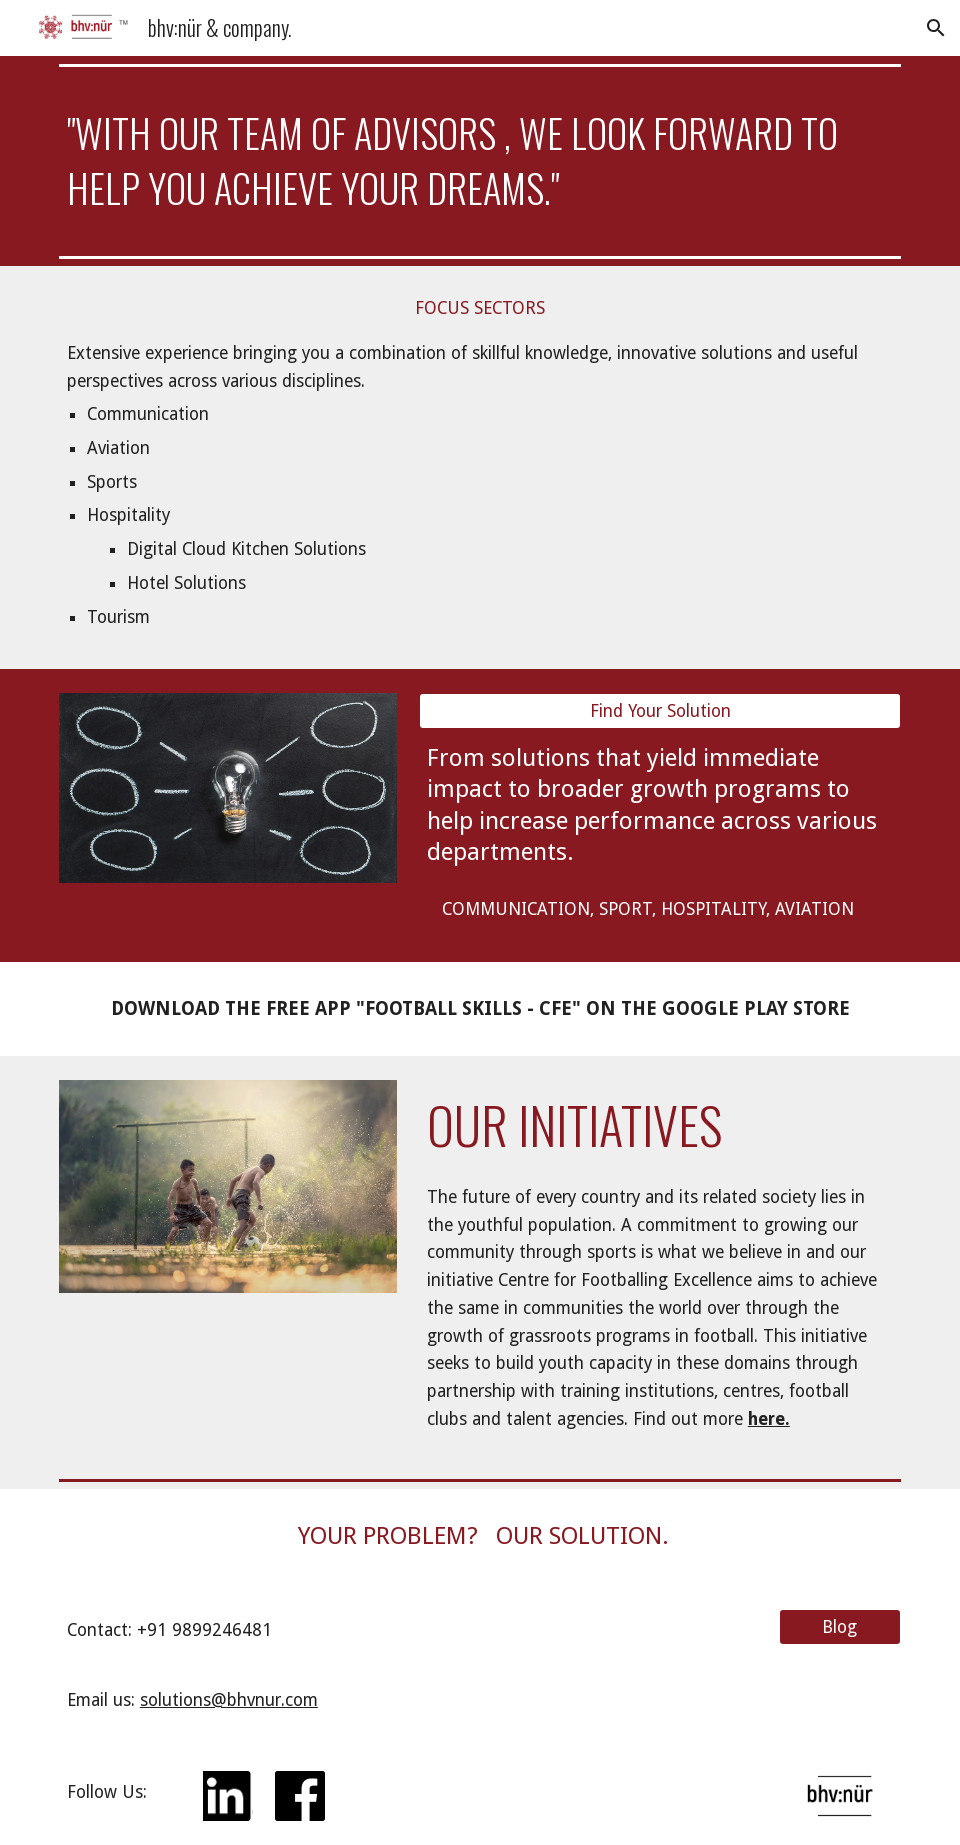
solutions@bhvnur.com (229, 1700)
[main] (480, 161)
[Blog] (840, 1626)
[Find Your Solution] (660, 711)
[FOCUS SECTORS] (480, 307)
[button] (936, 28)
